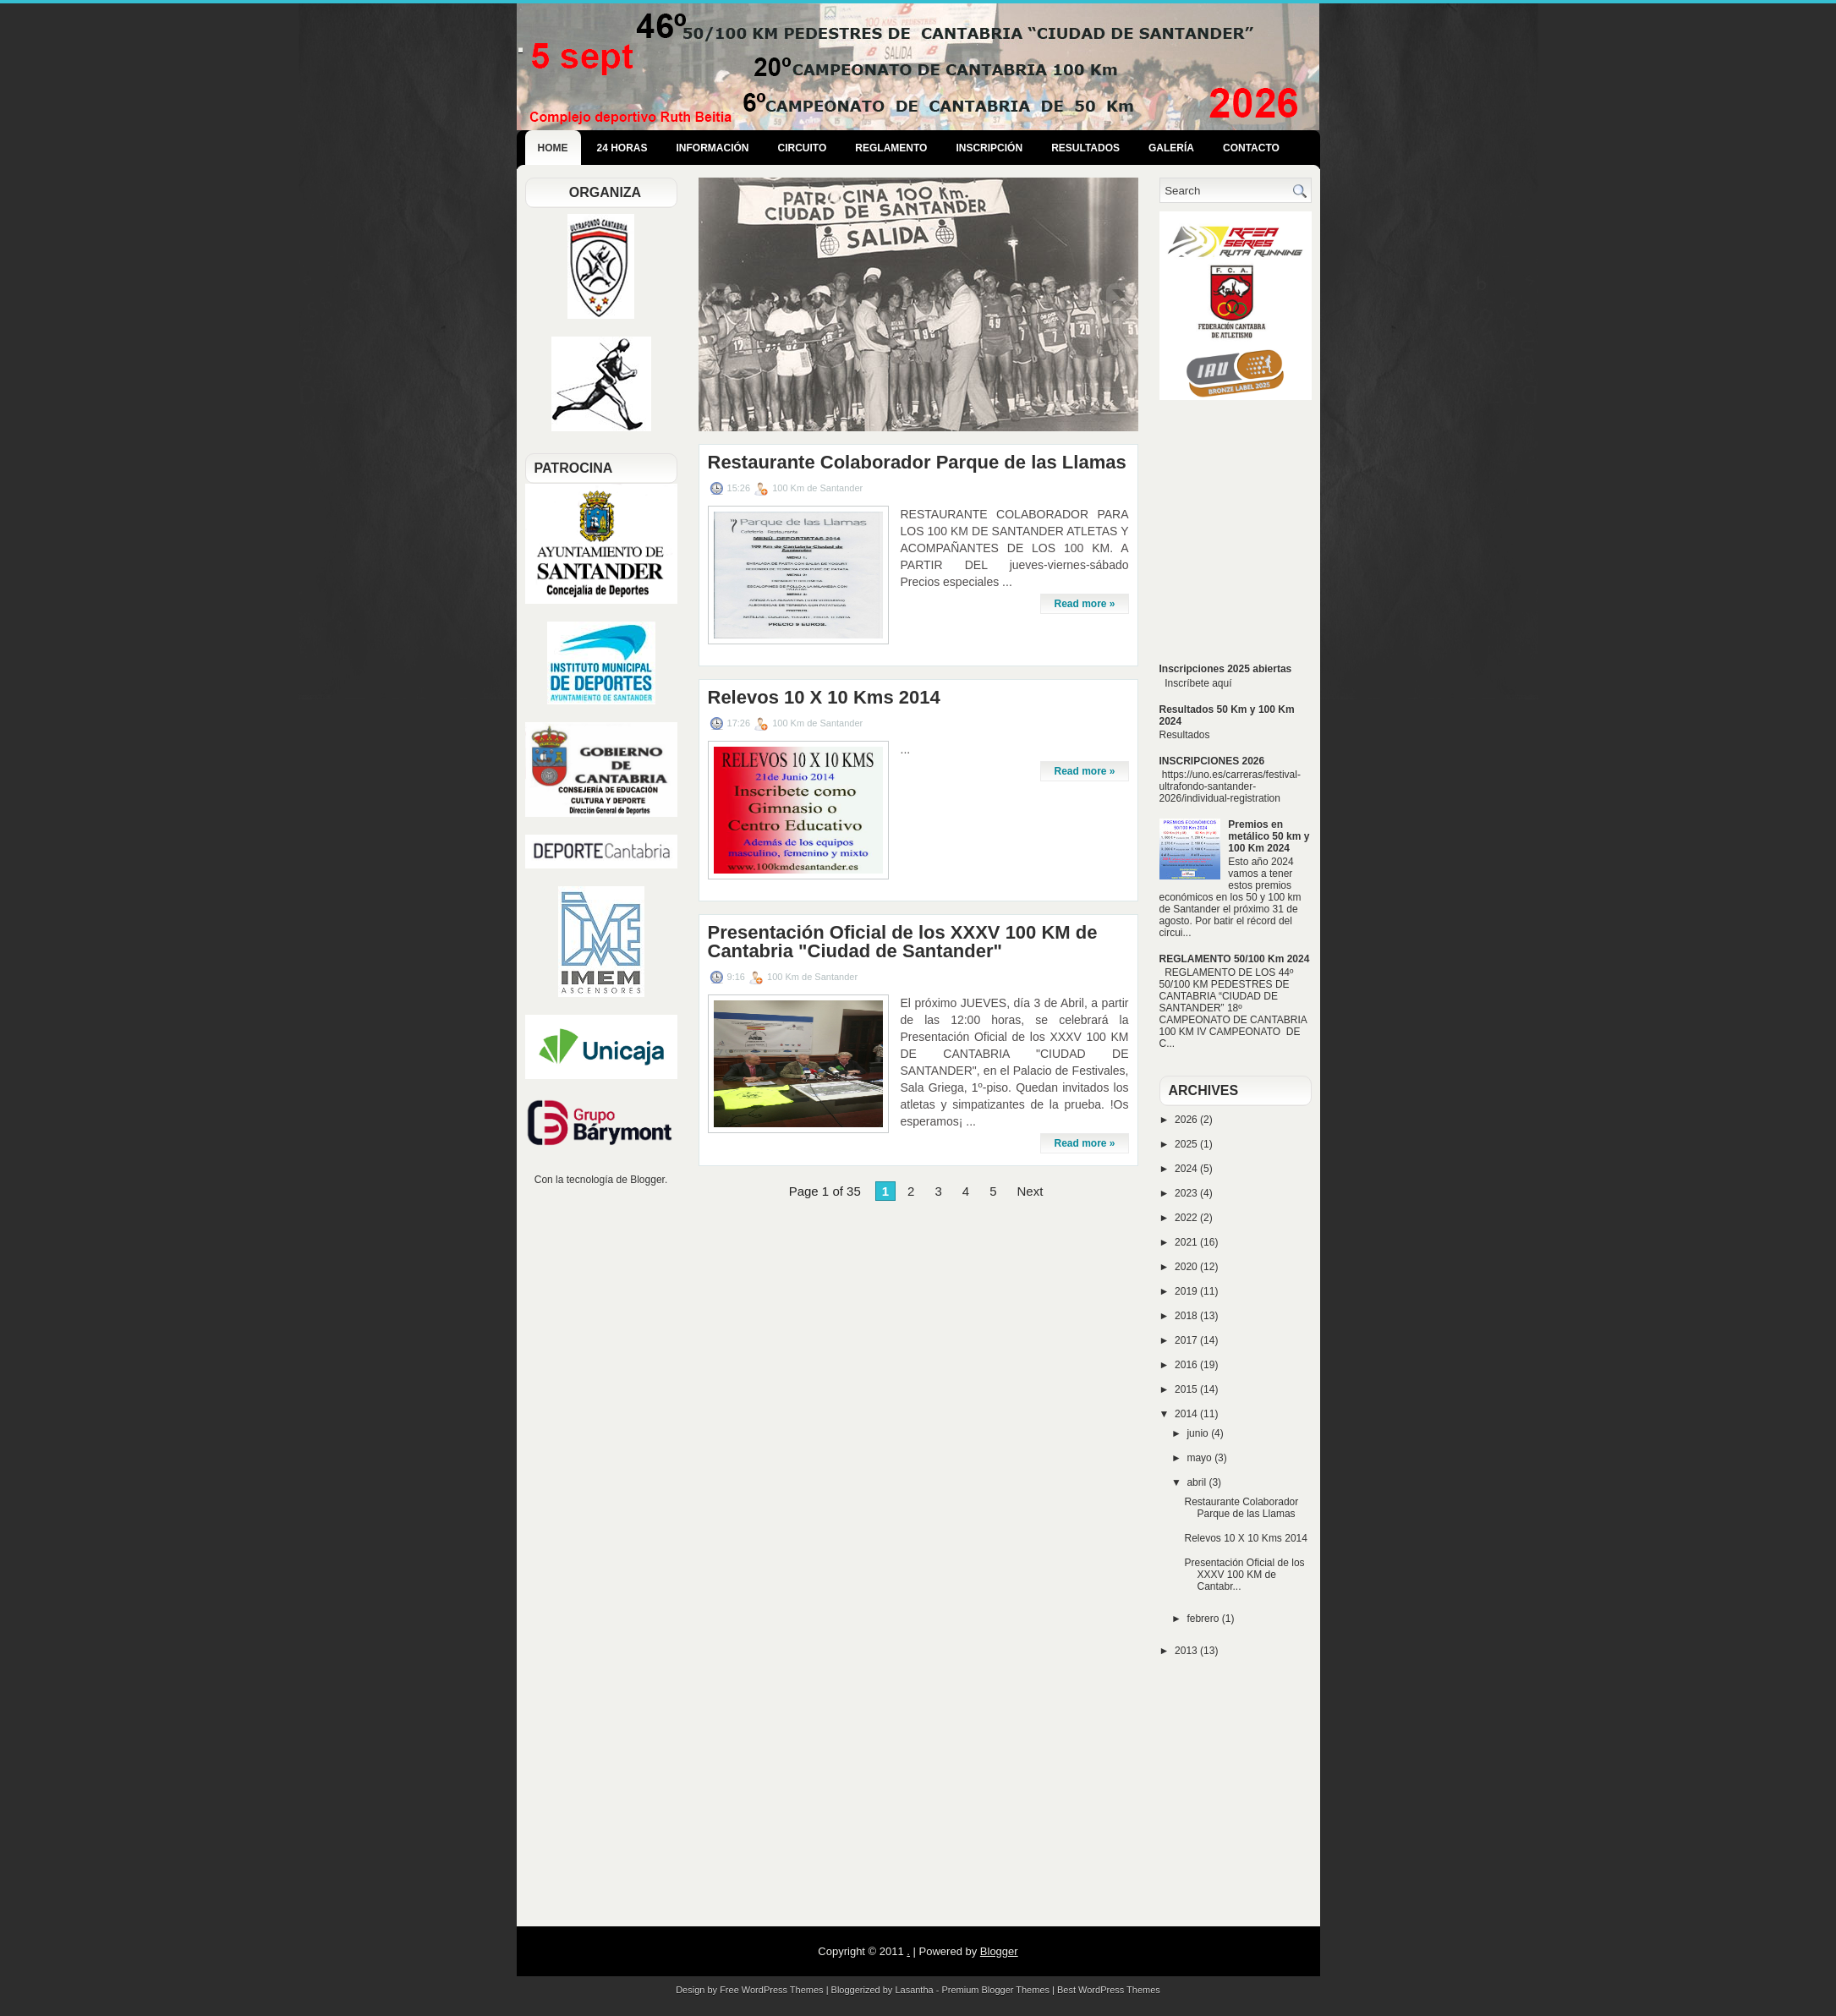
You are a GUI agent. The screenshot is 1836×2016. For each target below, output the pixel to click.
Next (1030, 1191)
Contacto (1251, 148)
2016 (1187, 1365)
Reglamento (891, 148)
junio (1199, 1433)
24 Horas (622, 148)
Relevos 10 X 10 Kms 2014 (824, 697)
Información (713, 148)
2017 (1187, 1340)
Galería (1171, 148)
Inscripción (989, 148)
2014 (1187, 1414)
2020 (1187, 1267)
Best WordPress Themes (1108, 1990)
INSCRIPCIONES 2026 (1212, 761)
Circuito (802, 148)
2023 (1187, 1193)
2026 (1187, 1120)
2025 (1187, 1144)
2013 (1187, 1651)
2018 (1187, 1316)
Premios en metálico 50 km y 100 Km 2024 (1268, 836)
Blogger (647, 1180)
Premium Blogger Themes (995, 1990)
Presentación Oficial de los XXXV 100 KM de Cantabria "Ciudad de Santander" (903, 942)
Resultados (1085, 148)
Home (553, 148)
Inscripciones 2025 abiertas (1225, 669)
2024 (1187, 1169)
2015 (1187, 1389)
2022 (1187, 1218)
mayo (1200, 1458)
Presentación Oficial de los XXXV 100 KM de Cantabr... (1244, 1574)
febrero (1204, 1618)
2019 (1187, 1291)
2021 (1187, 1242)
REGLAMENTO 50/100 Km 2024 (1234, 959)
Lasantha (914, 1990)
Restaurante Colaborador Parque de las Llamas (917, 462)
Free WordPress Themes (771, 1990)
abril (1197, 1482)
